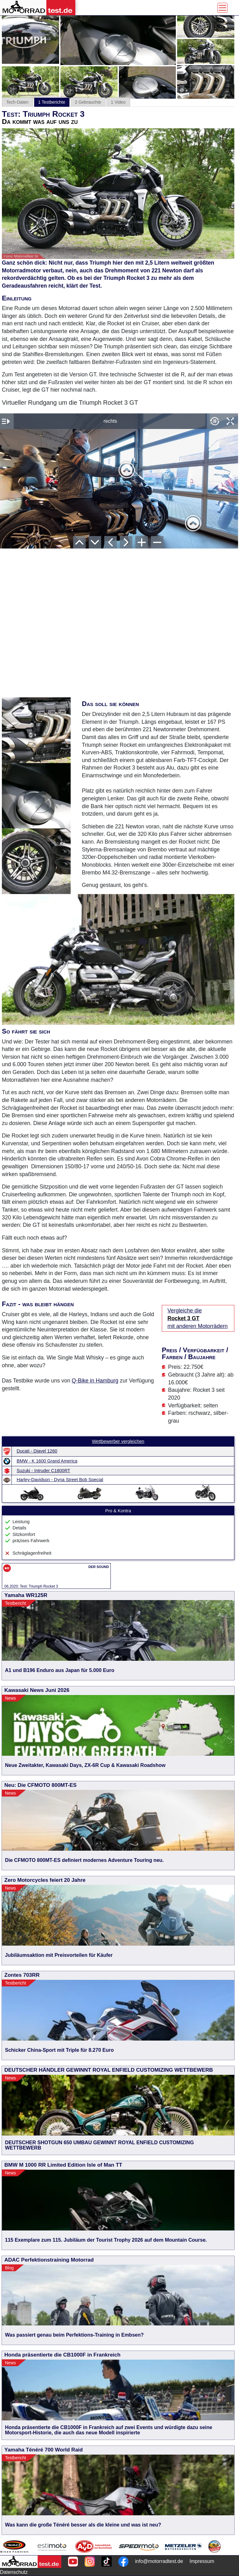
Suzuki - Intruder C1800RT (43, 1470)
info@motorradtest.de (159, 2561)
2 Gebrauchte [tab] (88, 102)
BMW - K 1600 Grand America (47, 1460)
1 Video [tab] (118, 102)
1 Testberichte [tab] (51, 102)
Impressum (202, 2561)
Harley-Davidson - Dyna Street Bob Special (60, 1479)
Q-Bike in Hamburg (95, 1380)
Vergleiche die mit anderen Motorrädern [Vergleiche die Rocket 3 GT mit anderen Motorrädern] (197, 1318)
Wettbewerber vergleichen (118, 1441)
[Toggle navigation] (222, 8)
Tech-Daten (17, 102)
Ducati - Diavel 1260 (37, 1450)
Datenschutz (14, 2572)
